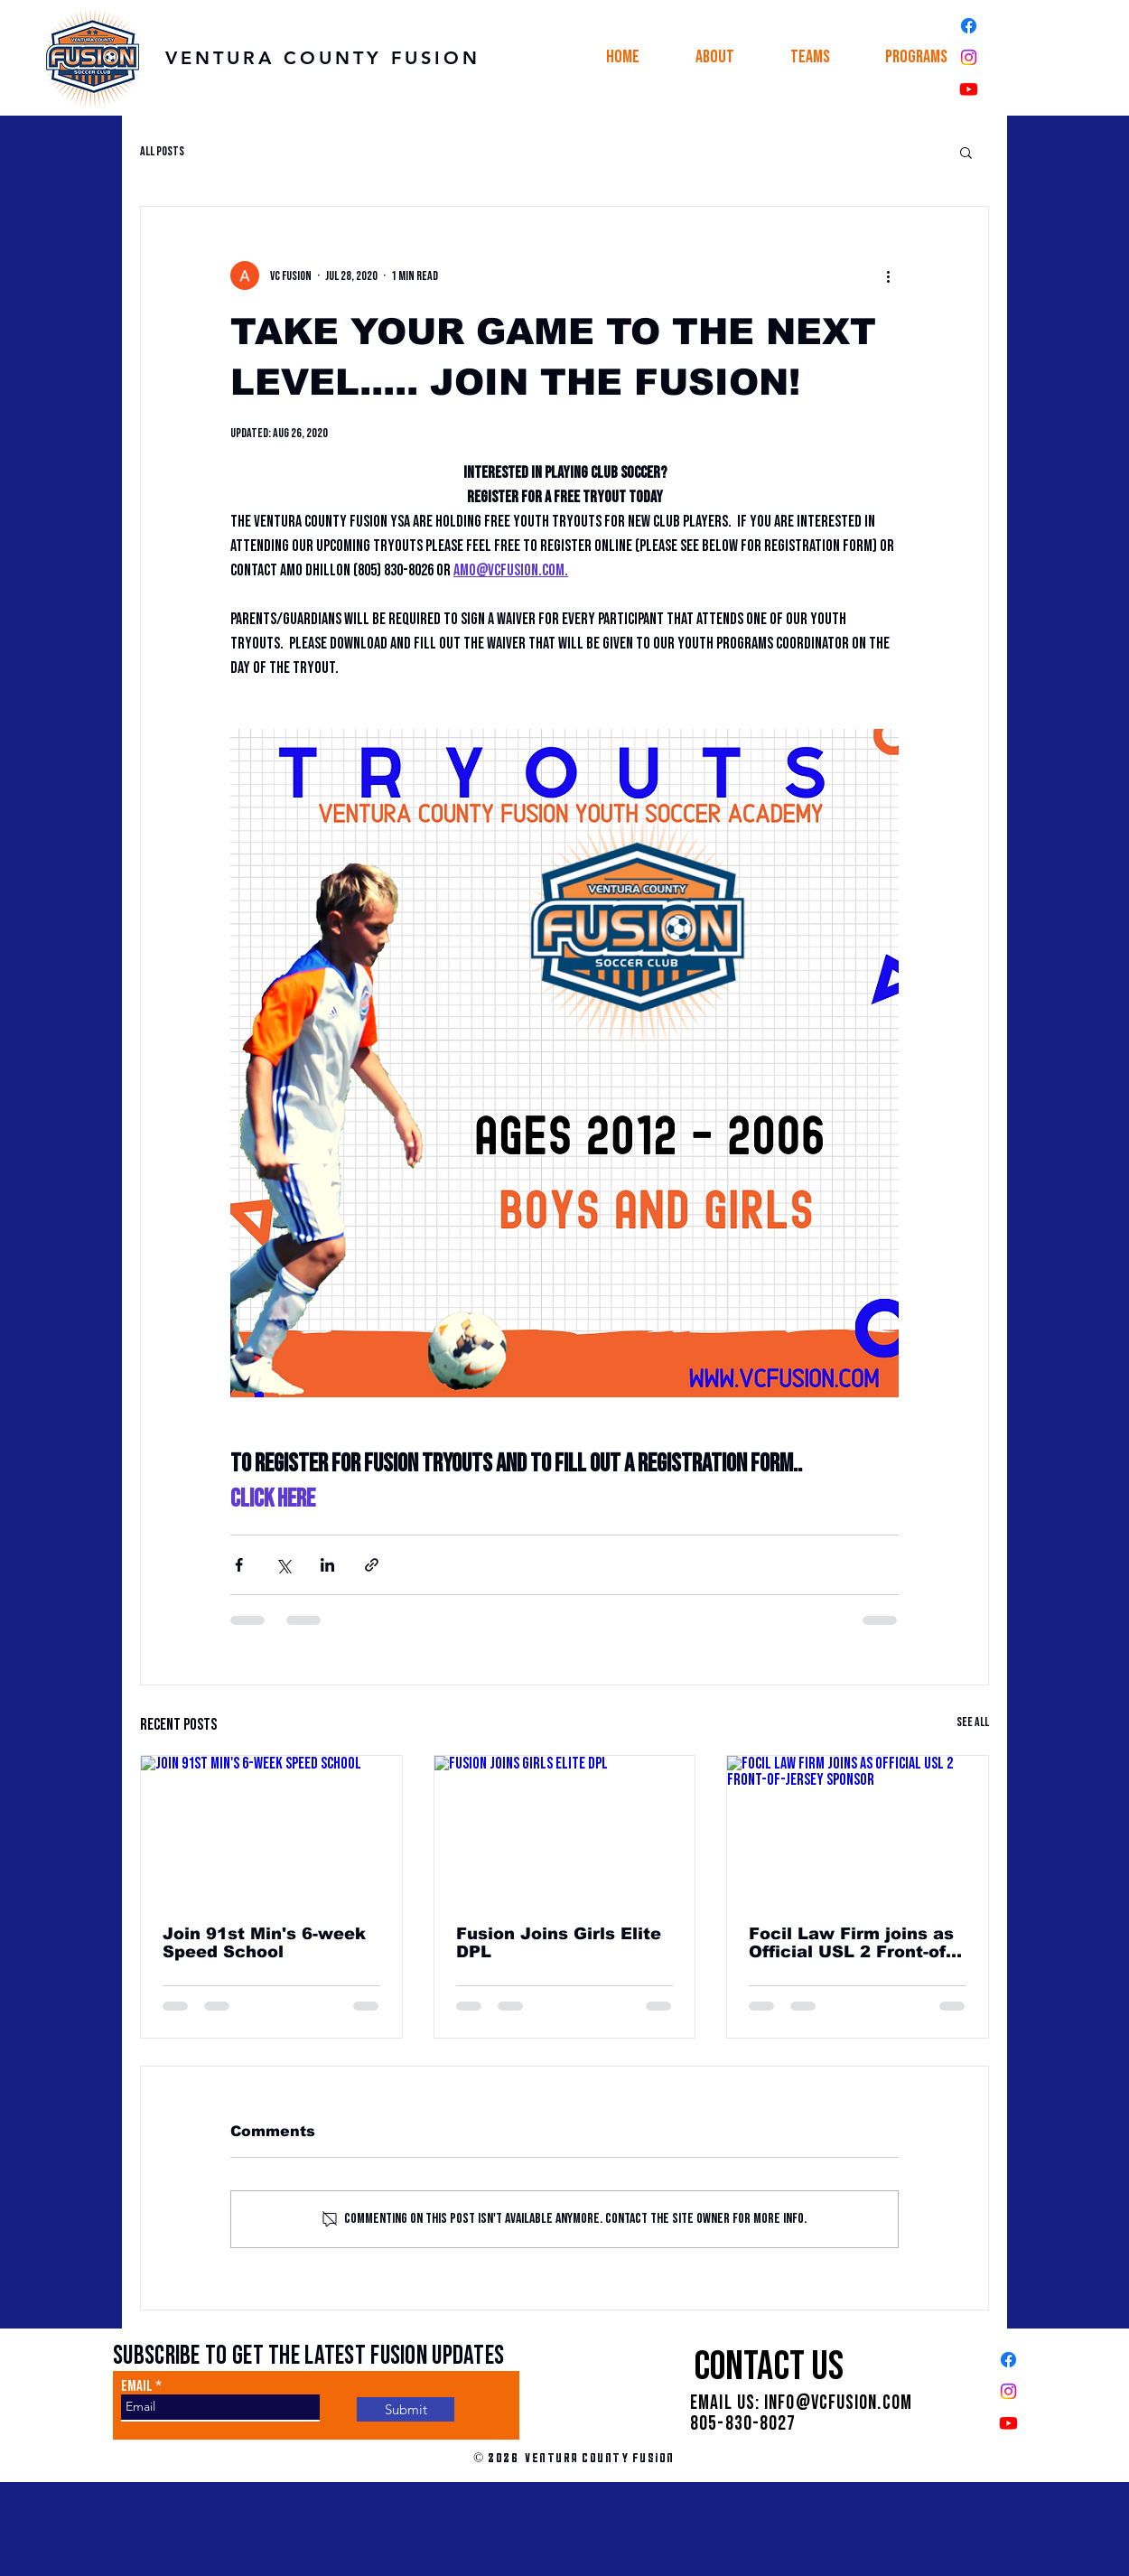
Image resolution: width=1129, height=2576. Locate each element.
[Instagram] (968, 57)
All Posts (162, 151)
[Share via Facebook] (238, 1564)
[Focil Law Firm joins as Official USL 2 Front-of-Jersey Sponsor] (857, 1829)
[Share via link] (371, 1564)
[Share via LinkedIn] (327, 1564)
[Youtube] (968, 89)
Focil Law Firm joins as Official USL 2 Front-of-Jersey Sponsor (851, 1943)
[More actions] (888, 275)
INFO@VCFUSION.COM (838, 2403)
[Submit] (405, 2409)
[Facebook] (968, 25)
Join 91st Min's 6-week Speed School (264, 1943)
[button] (714, 57)
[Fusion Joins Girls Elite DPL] (564, 1829)
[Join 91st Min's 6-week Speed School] (271, 1829)
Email (137, 2386)
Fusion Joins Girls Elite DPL (558, 1943)
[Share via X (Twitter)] (283, 1564)
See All (972, 1722)
